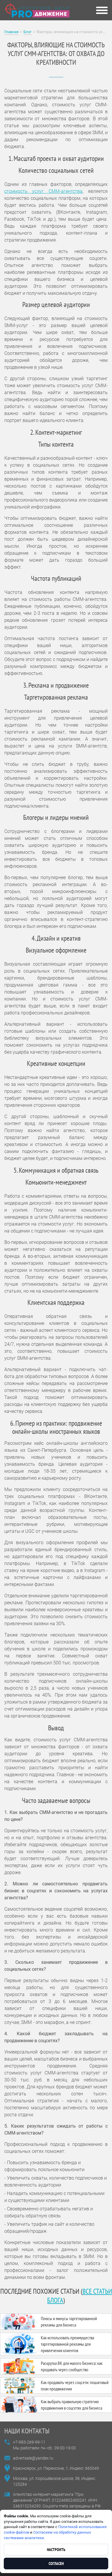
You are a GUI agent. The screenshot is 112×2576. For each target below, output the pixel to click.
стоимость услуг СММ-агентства (43, 191)
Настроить (56, 2549)
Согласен (56, 2563)
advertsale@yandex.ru (33, 2458)
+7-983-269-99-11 (29, 2442)
